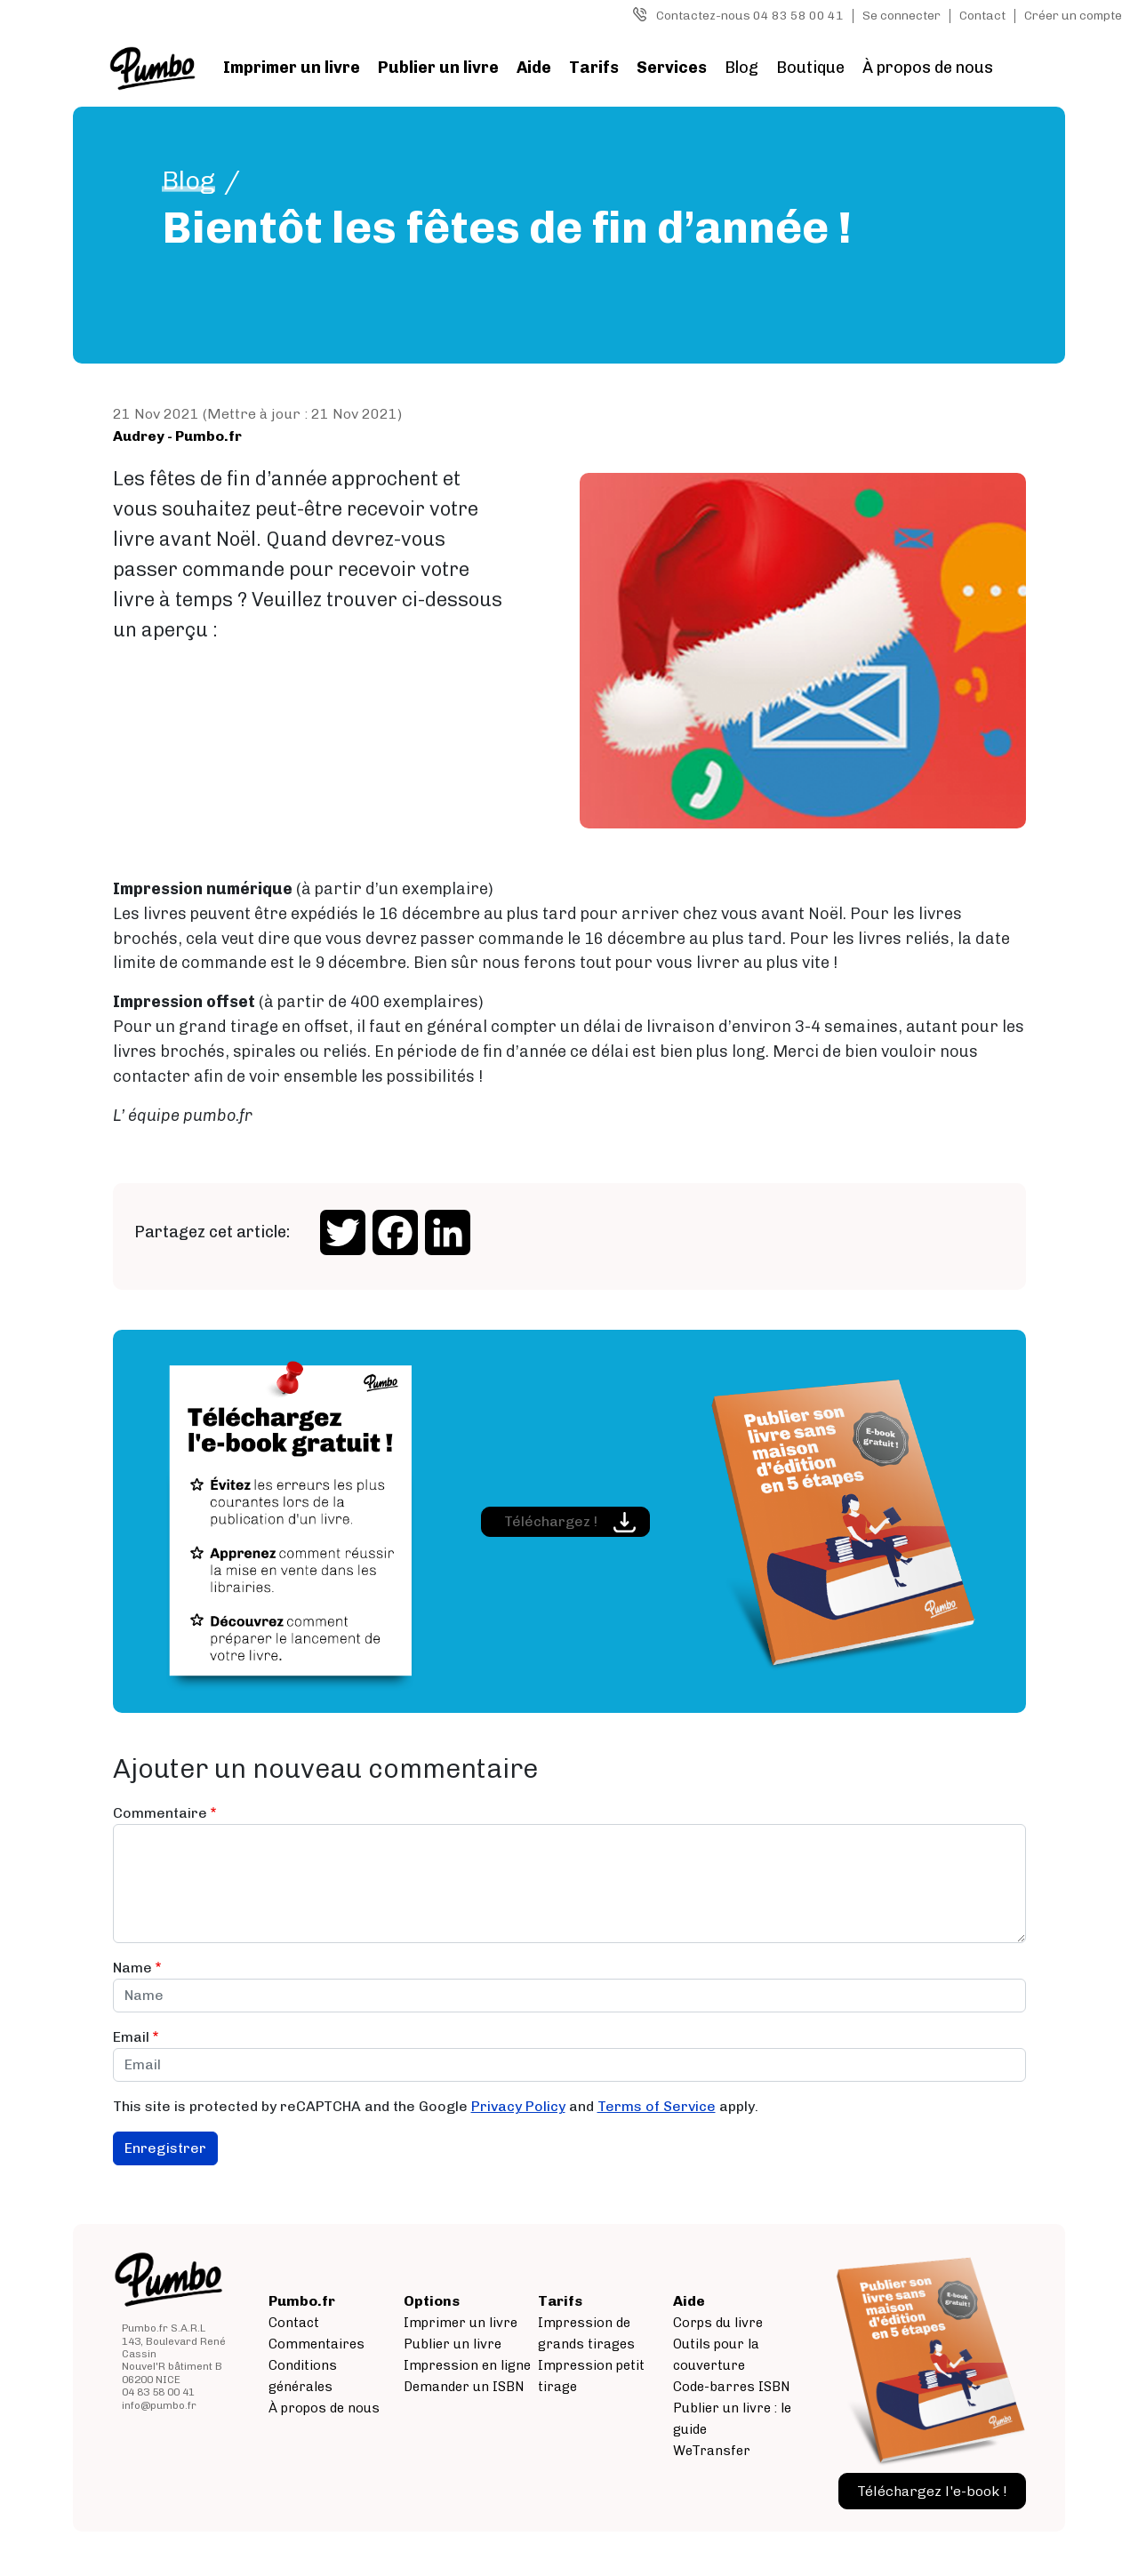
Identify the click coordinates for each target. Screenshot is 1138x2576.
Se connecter (901, 15)
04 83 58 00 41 (158, 2392)
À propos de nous (927, 67)
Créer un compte (1073, 15)
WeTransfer (711, 2451)
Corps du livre (718, 2323)
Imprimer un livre (291, 67)
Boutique (810, 67)
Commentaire (160, 1812)
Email (131, 2036)
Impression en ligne (467, 2365)
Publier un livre (438, 67)
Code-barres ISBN (731, 2387)
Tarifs (594, 67)
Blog (741, 67)
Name (132, 1967)
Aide (534, 67)
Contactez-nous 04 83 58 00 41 (750, 15)
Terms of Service (656, 2106)
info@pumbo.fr (159, 2405)
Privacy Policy (518, 2106)
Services (672, 67)
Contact (982, 15)
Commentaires (316, 2344)
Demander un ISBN (464, 2387)
